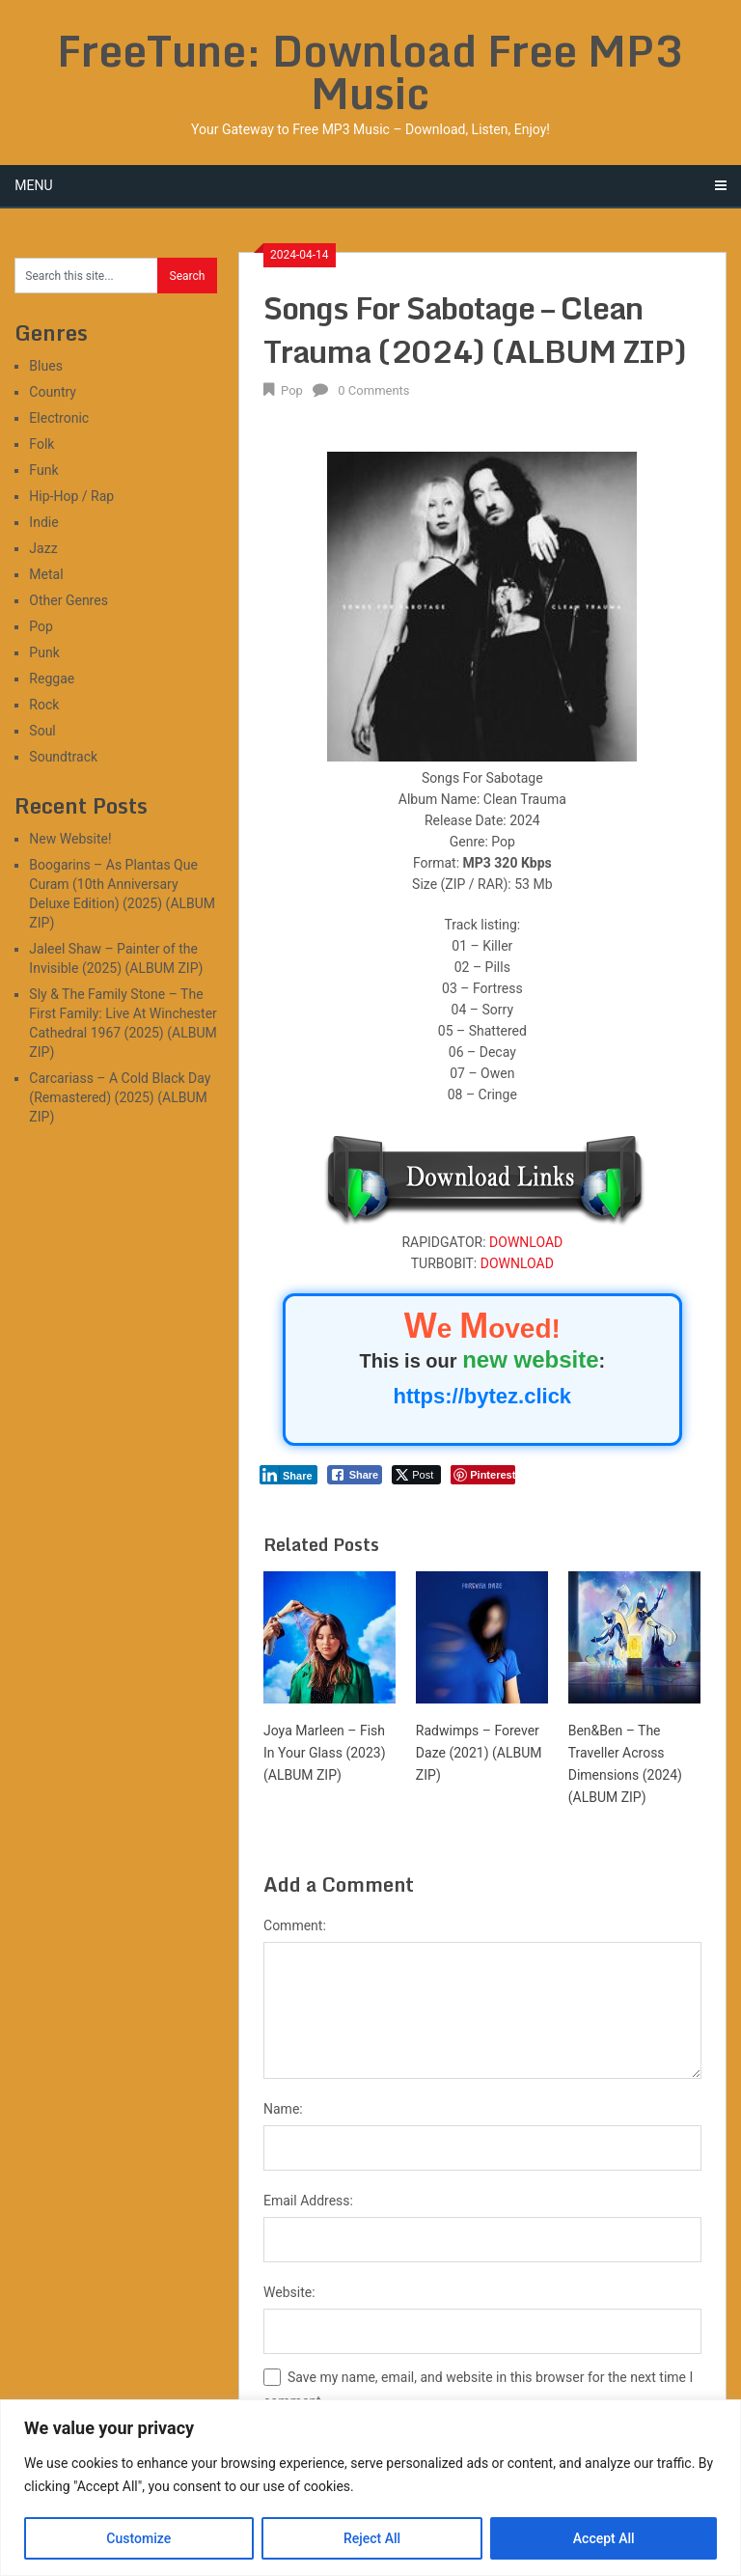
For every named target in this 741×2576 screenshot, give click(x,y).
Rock (44, 704)
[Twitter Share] (416, 1474)
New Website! (70, 838)
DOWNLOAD (526, 1242)
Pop (292, 390)
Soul (42, 730)
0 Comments (373, 390)
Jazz (43, 548)
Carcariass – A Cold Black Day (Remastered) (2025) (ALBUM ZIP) (119, 1097)
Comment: (294, 1925)
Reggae (51, 678)
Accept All (604, 2538)
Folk (41, 444)
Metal (46, 574)
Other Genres (68, 600)
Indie (43, 522)
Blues (46, 366)
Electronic (59, 418)
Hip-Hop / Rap (71, 496)
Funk (43, 470)
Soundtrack (63, 756)
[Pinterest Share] (483, 1474)
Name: (283, 2109)
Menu (33, 185)
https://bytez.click (483, 1396)
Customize (138, 2538)
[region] (370, 2487)
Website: (289, 2292)
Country (52, 392)
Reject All (371, 2538)
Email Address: (308, 2200)
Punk (44, 652)
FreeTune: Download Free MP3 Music (370, 71)
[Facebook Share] (355, 1474)
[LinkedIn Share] (288, 1474)
